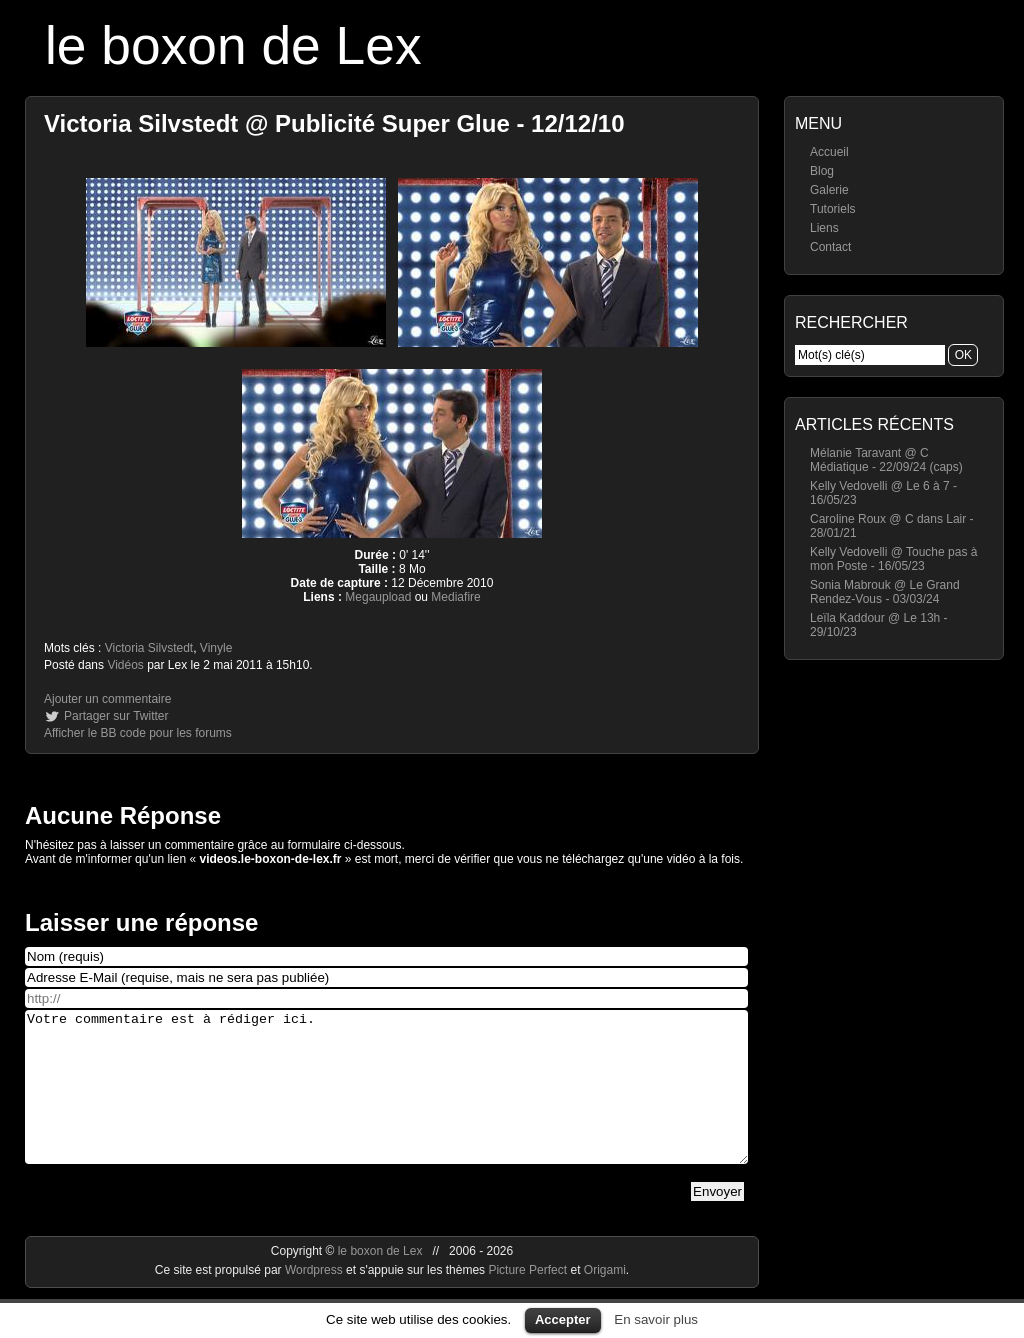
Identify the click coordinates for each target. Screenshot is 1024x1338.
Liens (824, 228)
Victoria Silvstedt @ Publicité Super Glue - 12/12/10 (334, 123)
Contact (830, 247)
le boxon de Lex (233, 45)
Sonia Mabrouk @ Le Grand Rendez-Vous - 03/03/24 (885, 592)
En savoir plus (656, 1319)
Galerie (829, 190)
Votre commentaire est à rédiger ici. (386, 1102)
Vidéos (125, 665)
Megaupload (378, 597)
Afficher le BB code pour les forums (138, 733)
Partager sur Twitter (116, 716)
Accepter (563, 1319)
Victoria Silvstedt (149, 648)
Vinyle (216, 648)
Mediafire (455, 597)
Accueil (829, 152)
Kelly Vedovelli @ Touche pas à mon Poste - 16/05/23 (893, 559)
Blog (822, 171)
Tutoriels (833, 209)
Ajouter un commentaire (107, 699)
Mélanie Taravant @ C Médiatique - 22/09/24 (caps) (886, 460)
